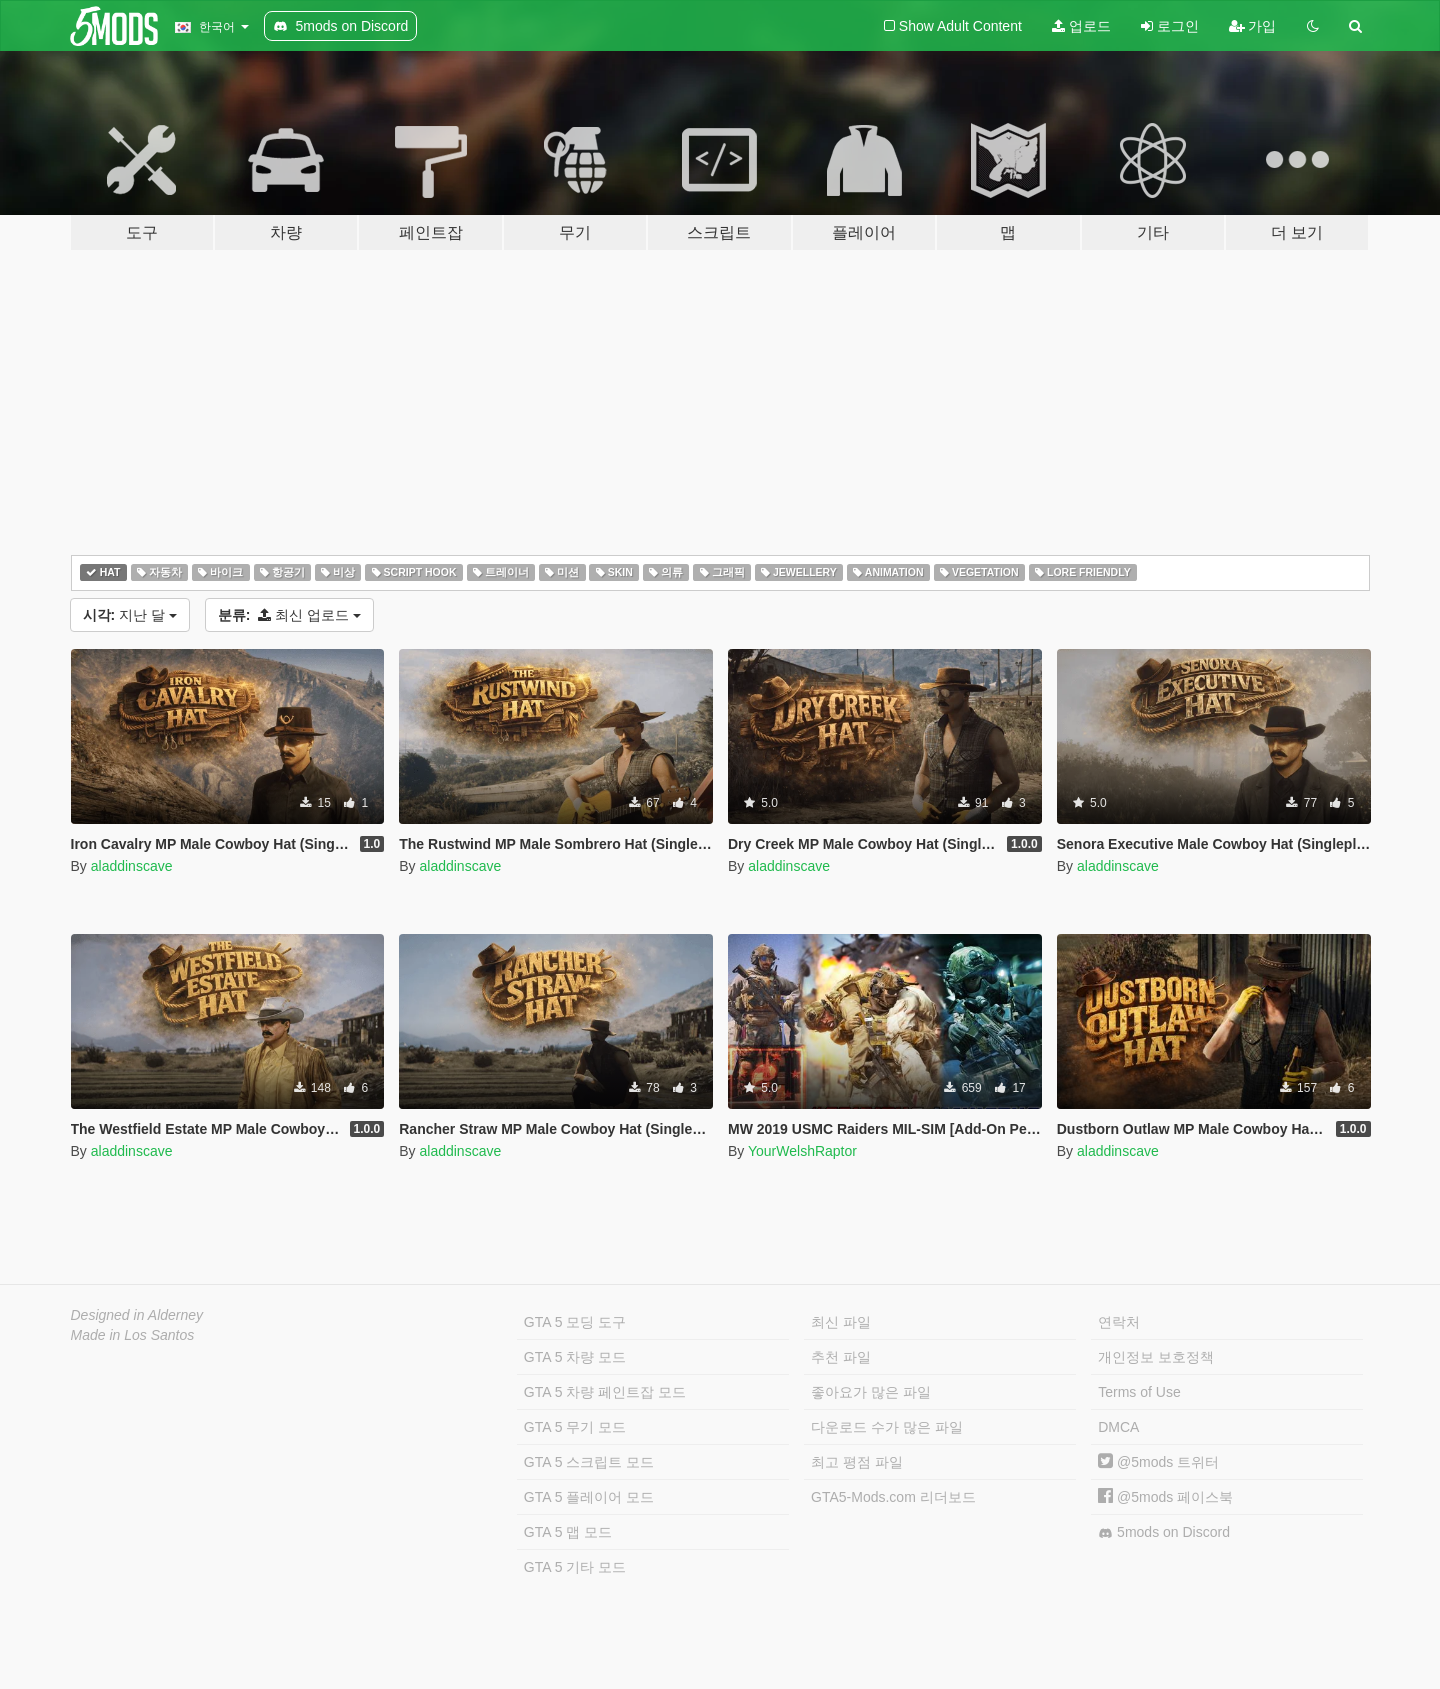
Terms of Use (1139, 1392)
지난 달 (130, 615)
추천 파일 (841, 1357)
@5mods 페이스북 (1165, 1497)
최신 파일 (841, 1322)
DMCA (1118, 1427)
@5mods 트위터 (1158, 1462)
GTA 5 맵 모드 (568, 1532)
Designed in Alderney (137, 1315)
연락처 (1119, 1322)
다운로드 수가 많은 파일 (887, 1427)
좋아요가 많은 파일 (871, 1392)
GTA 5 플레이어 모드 (589, 1497)
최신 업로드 (289, 615)
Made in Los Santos (133, 1335)
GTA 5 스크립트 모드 (589, 1462)
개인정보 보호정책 (1156, 1357)
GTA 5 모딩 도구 (575, 1322)
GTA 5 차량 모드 (575, 1357)
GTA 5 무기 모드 (575, 1427)
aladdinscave (132, 866)
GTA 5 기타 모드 (575, 1567)
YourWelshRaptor (802, 1151)
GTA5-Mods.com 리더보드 (893, 1497)
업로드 (1081, 26)
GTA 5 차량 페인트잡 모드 (605, 1392)
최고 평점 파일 (857, 1462)
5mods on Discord (1164, 1532)
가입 (1253, 26)
